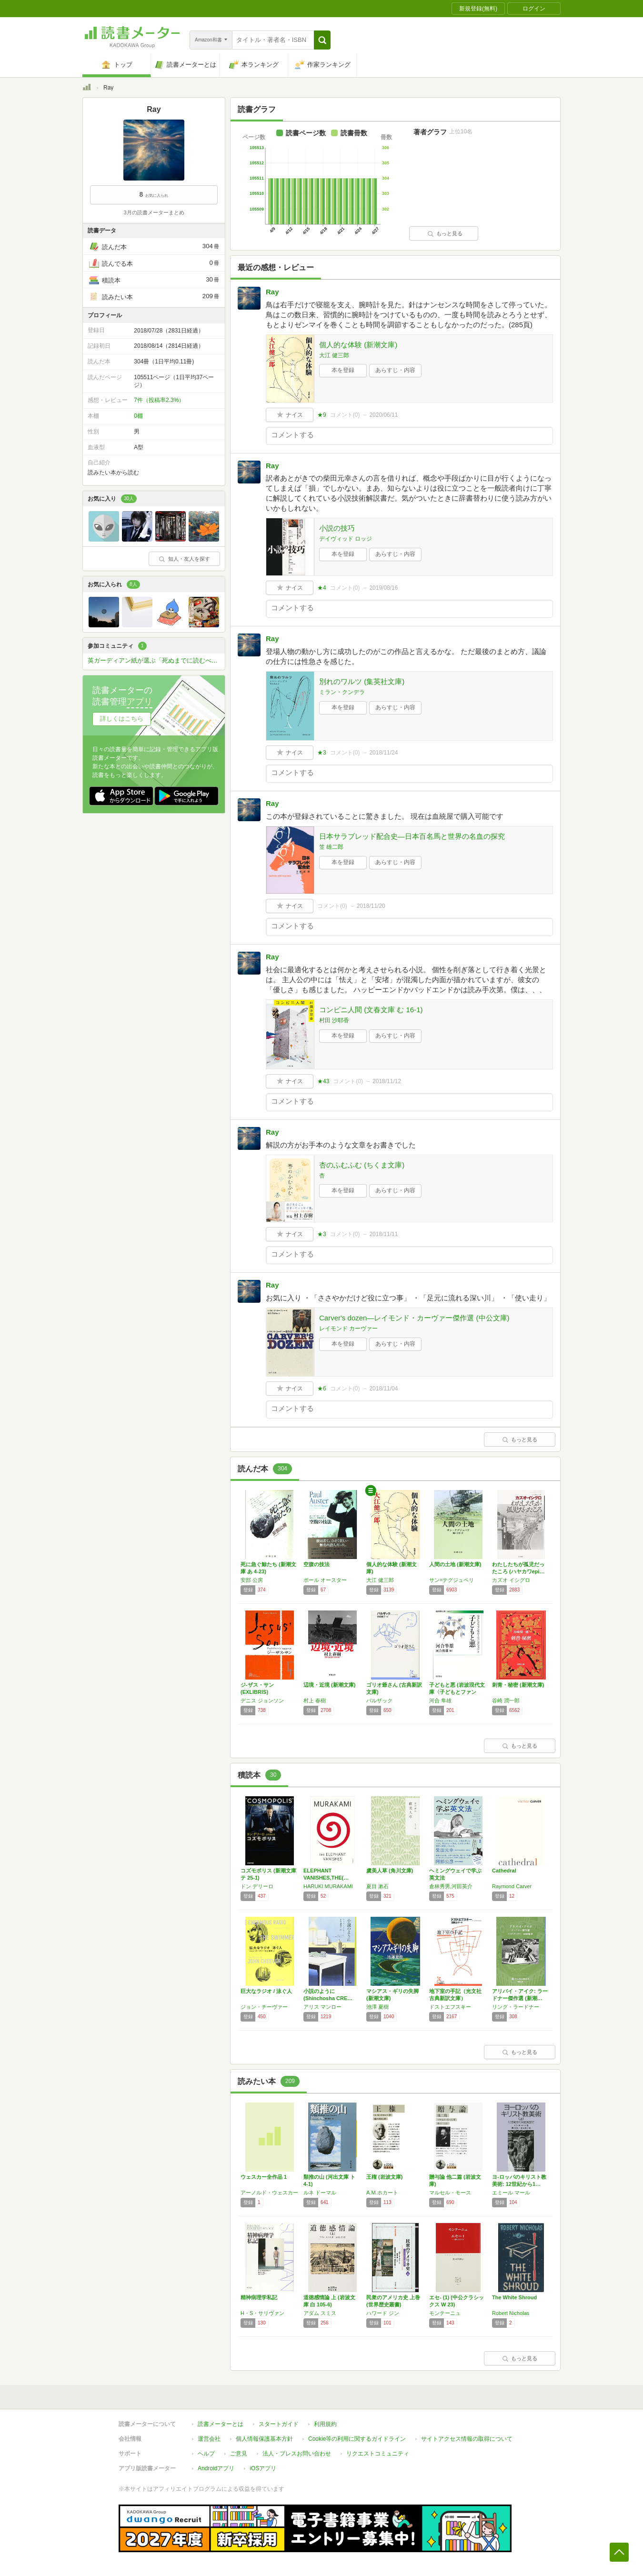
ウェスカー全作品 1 (264, 2177)
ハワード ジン (382, 2313)
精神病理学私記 (259, 2297)
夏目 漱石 (377, 1886)
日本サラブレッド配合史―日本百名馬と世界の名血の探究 (412, 836)
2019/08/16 (383, 588)
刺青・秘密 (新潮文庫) (518, 1685)
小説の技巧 (337, 528)
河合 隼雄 (440, 1700)
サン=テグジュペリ (451, 1580)
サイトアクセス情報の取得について (466, 2439)
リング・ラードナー (515, 2007)
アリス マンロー (322, 2007)
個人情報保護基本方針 (264, 2439)
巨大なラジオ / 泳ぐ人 (266, 1991)
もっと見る (444, 233)
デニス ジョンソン (262, 1700)
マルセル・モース (450, 2192)
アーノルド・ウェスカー (269, 2192)
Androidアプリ (216, 2468)
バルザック (379, 1700)
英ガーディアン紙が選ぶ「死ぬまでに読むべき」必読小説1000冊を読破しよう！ (156, 660)
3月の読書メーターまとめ (153, 212)
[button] (322, 40)
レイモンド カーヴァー (348, 1328)
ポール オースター (325, 1580)
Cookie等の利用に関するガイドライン (357, 2439)
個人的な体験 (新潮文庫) (358, 345)
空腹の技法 (316, 1564)
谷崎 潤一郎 (506, 1700)
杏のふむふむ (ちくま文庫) (361, 1165)
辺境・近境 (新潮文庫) (329, 1685)
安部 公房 (252, 1580)
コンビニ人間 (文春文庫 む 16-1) (371, 1010)
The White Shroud (514, 2297)
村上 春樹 (314, 1700)
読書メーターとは (220, 2424)
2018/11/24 (383, 752)
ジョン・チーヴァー (264, 2007)
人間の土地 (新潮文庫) (455, 1564)
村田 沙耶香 (334, 1020)
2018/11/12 (386, 1081)
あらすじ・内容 (395, 370)
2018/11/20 (371, 906)
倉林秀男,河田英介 (450, 1886)
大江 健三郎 (334, 355)
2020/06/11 (383, 415)
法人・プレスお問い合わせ (296, 2453)
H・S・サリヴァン (262, 2313)
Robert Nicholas (510, 2313)
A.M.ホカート (382, 2192)
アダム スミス (319, 2313)
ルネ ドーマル (319, 2192)
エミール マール (511, 2192)
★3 (321, 752)
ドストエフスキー (450, 2007)
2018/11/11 (383, 1234)
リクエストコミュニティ (377, 2453)
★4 (321, 587)
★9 (321, 415)
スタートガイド (279, 2424)
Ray (272, 292)
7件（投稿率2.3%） (159, 400)
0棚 (138, 416)
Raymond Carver (512, 1886)
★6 (321, 1388)
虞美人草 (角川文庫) (389, 1870)
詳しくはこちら (121, 718)
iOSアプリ (263, 2468)
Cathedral (504, 1870)
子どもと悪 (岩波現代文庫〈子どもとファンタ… (457, 1692)
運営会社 (209, 2439)
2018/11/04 (383, 1388)
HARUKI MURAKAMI (328, 1886)
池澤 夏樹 (377, 2007)
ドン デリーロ (257, 1886)
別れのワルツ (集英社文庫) (361, 681)
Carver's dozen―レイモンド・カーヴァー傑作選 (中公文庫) (414, 1318)
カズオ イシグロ (511, 1580)
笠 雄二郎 (331, 847)
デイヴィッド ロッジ (345, 538)
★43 (323, 1081)
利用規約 (325, 2424)
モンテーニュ (445, 2313)
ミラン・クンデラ (342, 692)
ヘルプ (206, 2453)
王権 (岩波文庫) (384, 2177)
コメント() (345, 415)
